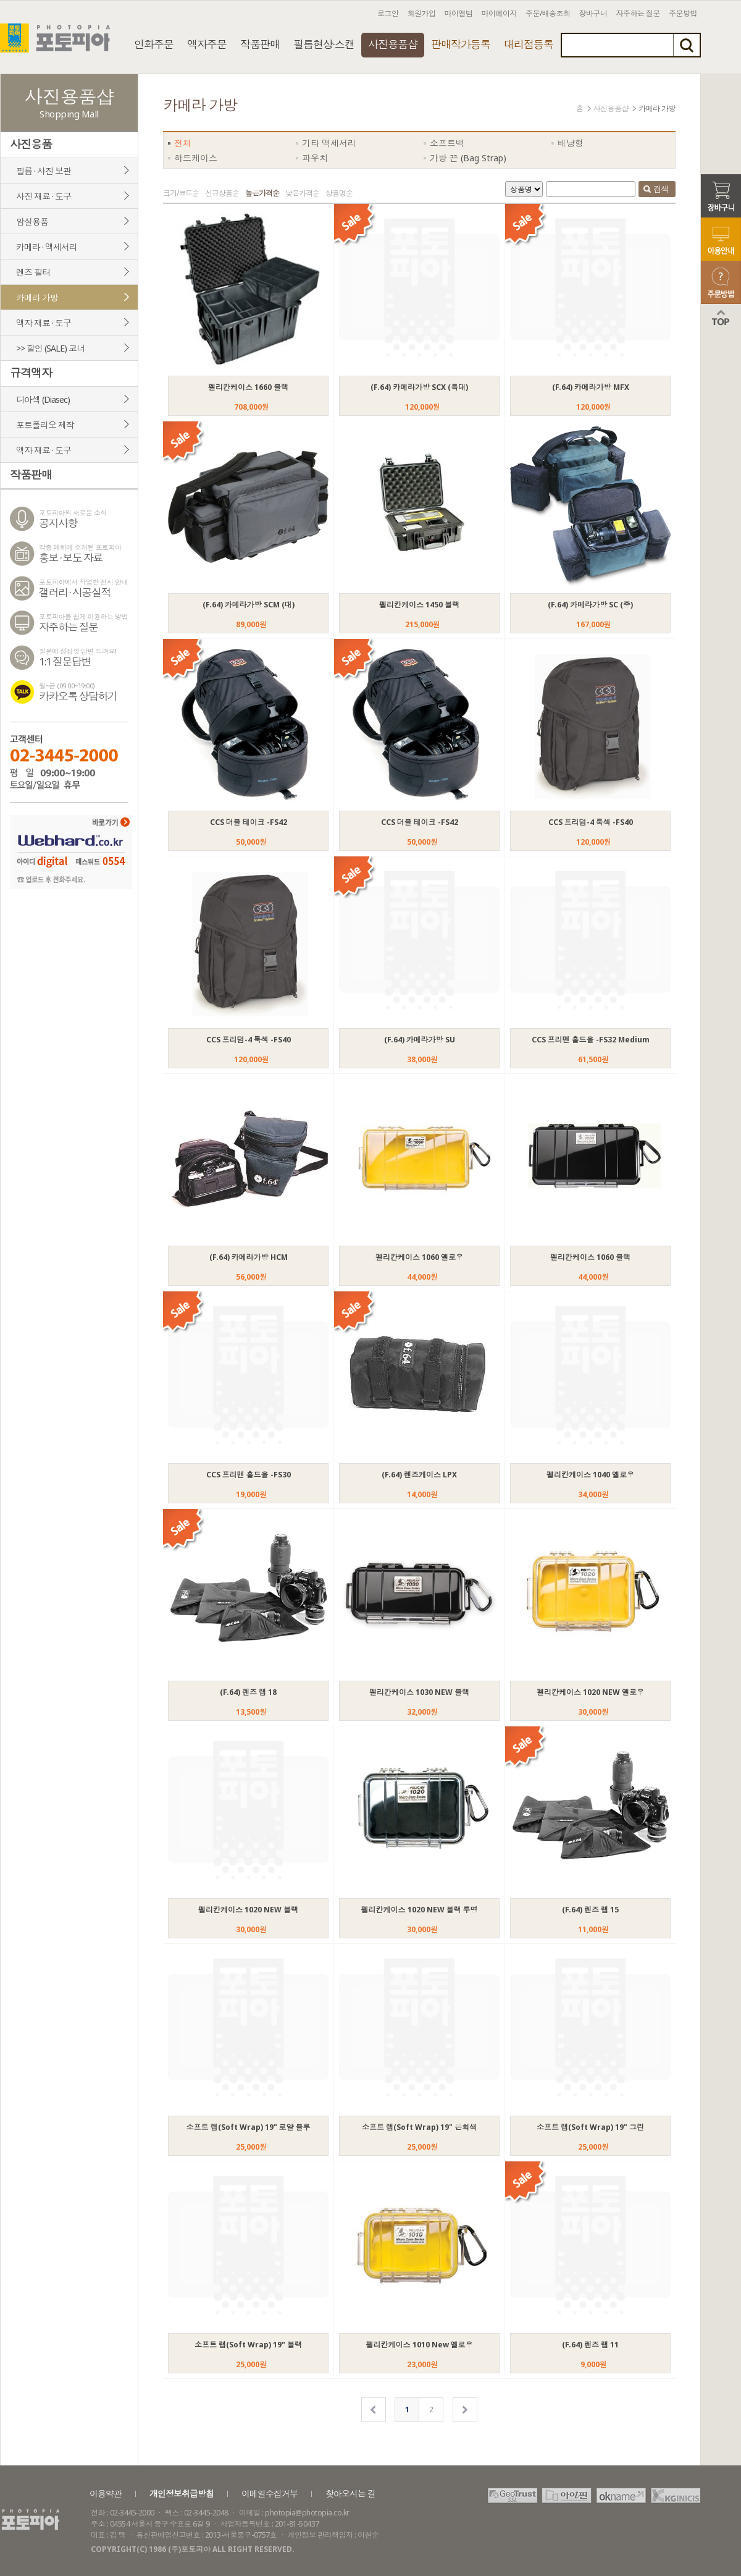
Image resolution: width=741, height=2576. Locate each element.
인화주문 (154, 44)
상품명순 (339, 193)
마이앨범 (459, 13)
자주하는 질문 (638, 13)
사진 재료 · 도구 (43, 196)
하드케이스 (195, 158)
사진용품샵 (392, 44)
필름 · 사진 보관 (43, 171)
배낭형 (571, 143)
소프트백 (447, 143)
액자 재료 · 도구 (43, 323)
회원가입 (422, 13)
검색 (656, 190)
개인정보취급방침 (181, 2493)
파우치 (315, 158)
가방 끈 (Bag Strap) (468, 158)
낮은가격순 (302, 193)
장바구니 (593, 13)
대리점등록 (528, 44)
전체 (182, 143)
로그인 (388, 13)
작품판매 (260, 44)
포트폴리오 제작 (45, 425)
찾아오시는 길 (350, 2493)
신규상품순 (222, 193)
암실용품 (32, 221)
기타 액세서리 (329, 143)
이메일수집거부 (269, 2493)
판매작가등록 (460, 44)
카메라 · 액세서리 (46, 247)
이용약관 (106, 2493)
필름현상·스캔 (323, 44)
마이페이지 (499, 13)
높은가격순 (262, 193)
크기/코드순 (181, 193)
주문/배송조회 (548, 13)
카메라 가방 (37, 297)
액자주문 (207, 44)
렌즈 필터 (33, 272)
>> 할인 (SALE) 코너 (50, 348)
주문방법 (683, 13)
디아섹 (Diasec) (43, 399)
